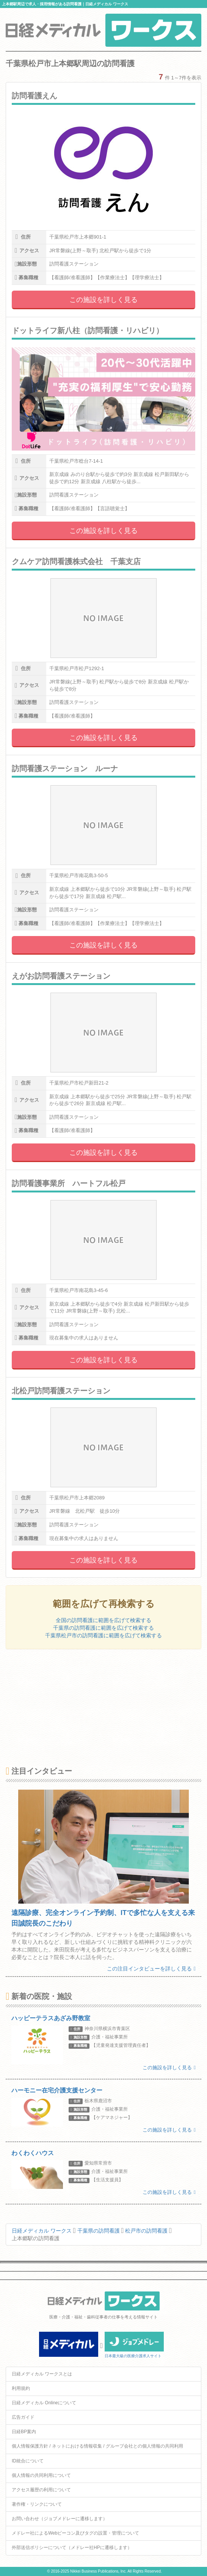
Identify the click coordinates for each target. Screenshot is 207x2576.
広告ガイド (23, 2417)
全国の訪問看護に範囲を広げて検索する (103, 1620)
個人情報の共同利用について (41, 2475)
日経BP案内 (24, 2431)
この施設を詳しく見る (103, 300)
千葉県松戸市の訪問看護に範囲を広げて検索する (103, 1635)
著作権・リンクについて (37, 2504)
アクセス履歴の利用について (41, 2489)
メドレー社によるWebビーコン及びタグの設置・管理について (75, 2533)
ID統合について (28, 2461)
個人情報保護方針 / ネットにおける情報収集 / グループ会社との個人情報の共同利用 (97, 2446)
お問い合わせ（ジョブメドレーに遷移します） (59, 2518)
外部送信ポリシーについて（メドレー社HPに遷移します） (72, 2547)
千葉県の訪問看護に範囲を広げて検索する (103, 1628)
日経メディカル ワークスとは (42, 2374)
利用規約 (21, 2388)
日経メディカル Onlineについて (44, 2402)
